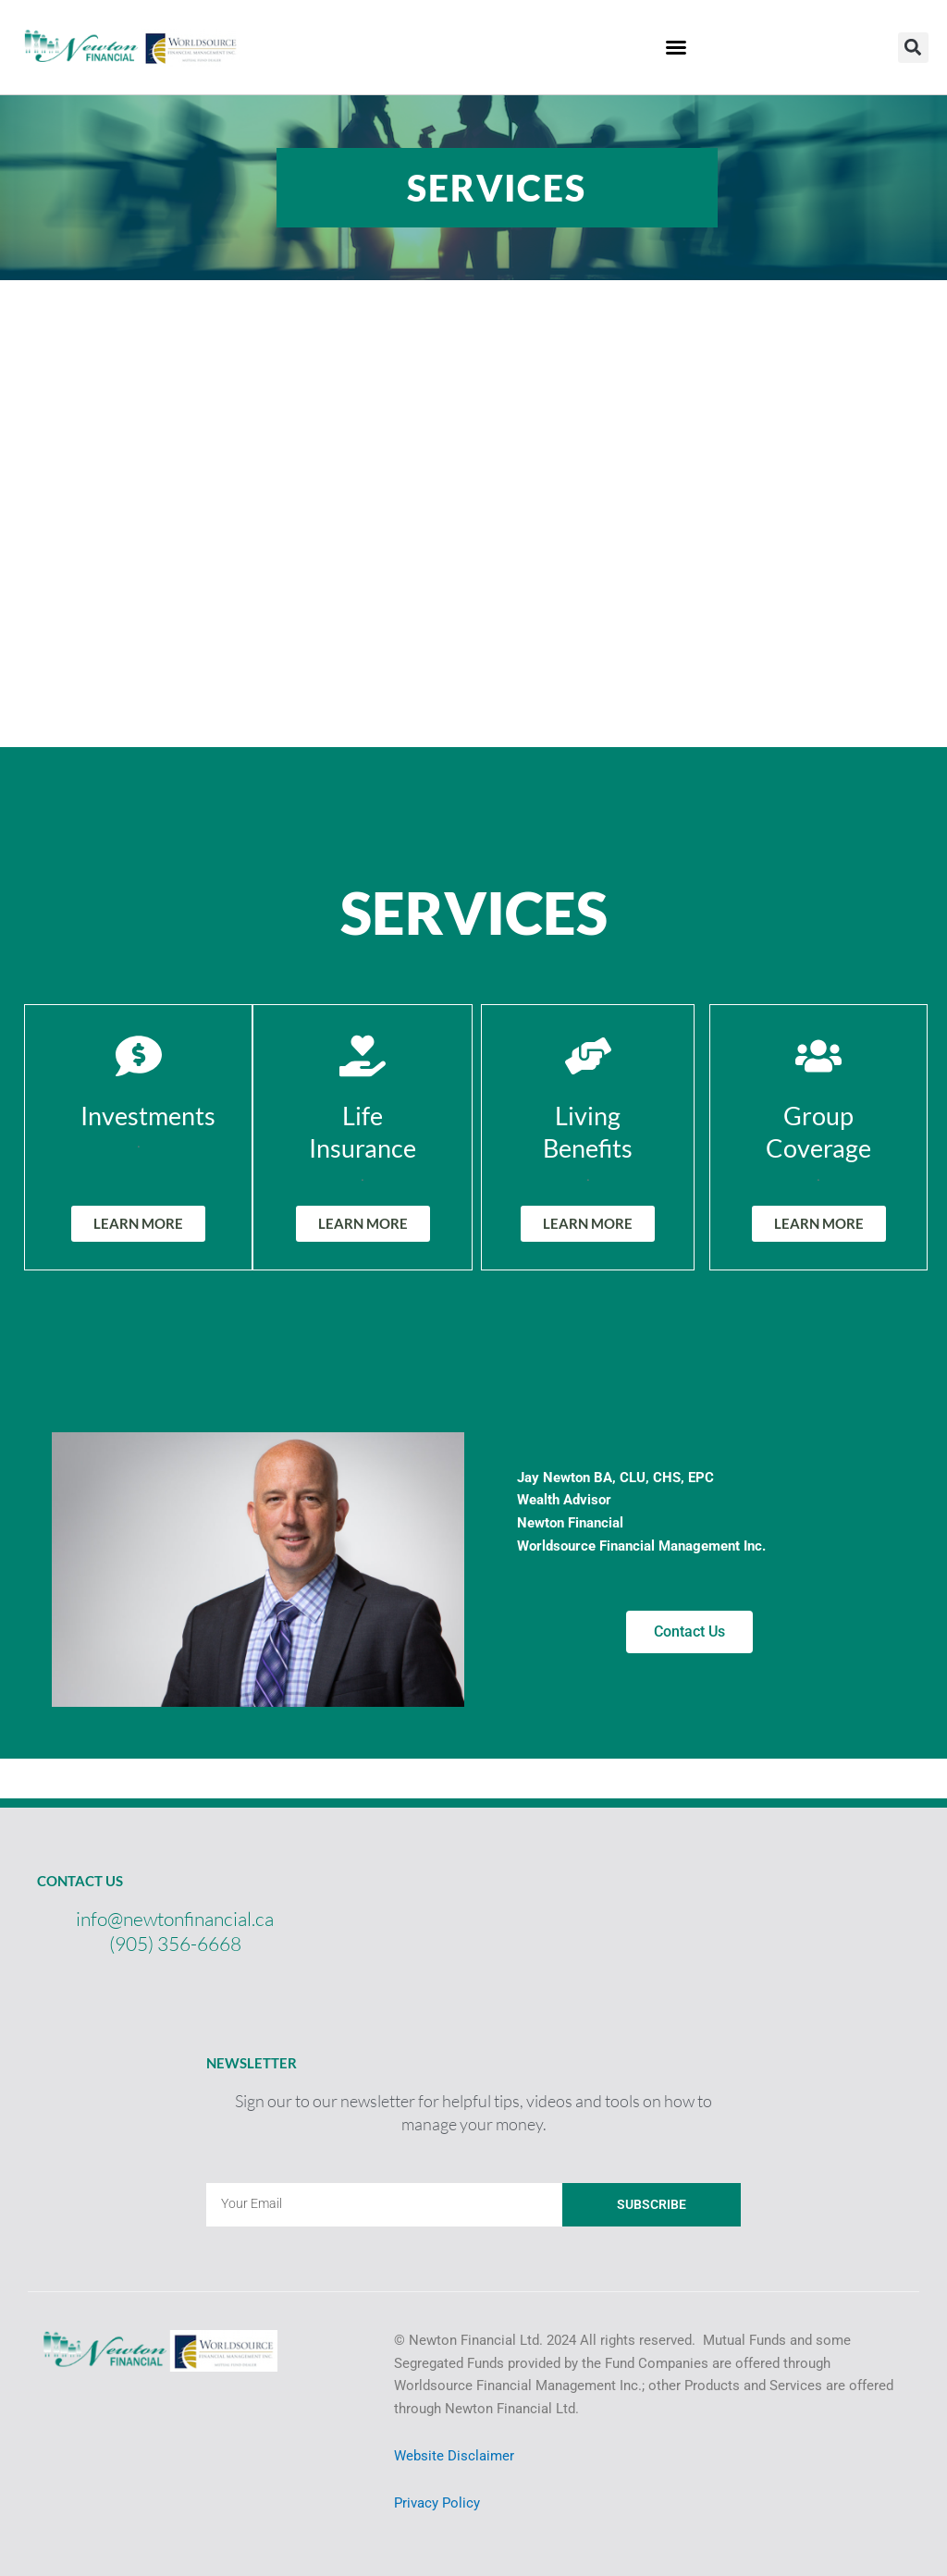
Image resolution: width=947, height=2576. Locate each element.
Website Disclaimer (454, 2455)
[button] (913, 47)
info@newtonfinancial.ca (175, 1919)
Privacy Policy (437, 2503)
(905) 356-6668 (175, 1944)
